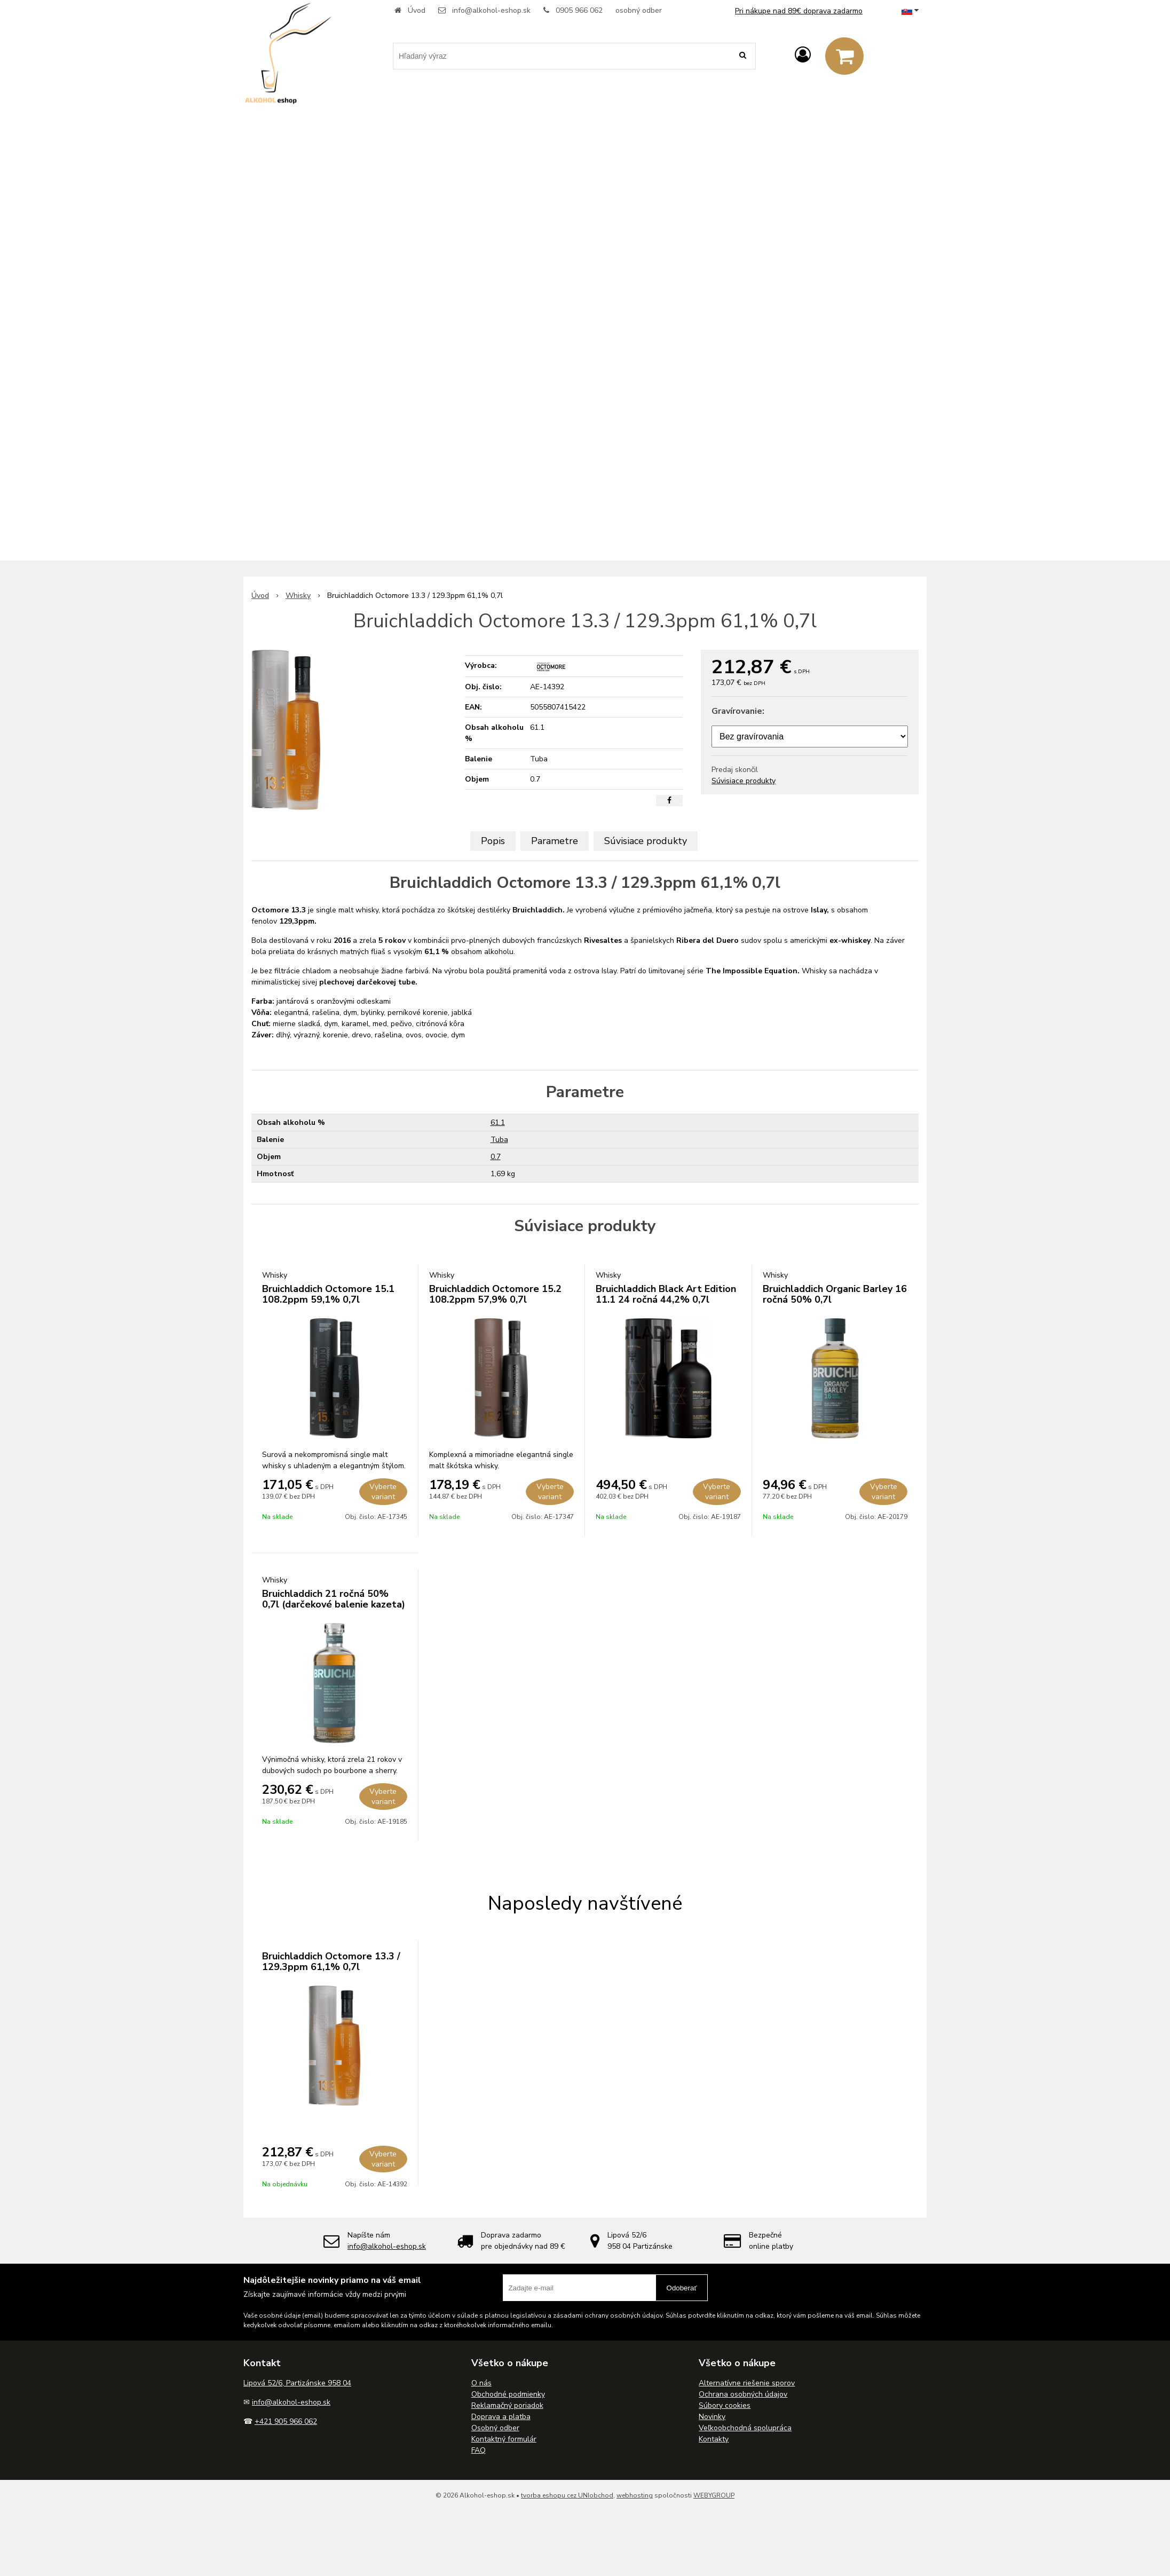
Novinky (712, 2417)
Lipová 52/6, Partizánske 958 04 (297, 2383)
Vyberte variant (383, 1492)
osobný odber (638, 10)
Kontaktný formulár (503, 2439)
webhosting (634, 2495)
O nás (481, 2383)
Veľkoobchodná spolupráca (745, 2428)
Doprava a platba (501, 2417)
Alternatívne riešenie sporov (747, 2383)
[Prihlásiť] (803, 55)
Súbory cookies (724, 2405)
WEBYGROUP (713, 2495)
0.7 (496, 1157)
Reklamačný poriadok (507, 2405)
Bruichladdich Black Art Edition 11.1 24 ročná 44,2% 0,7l (666, 1294)
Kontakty (714, 2439)
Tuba (499, 1140)
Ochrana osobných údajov (743, 2394)
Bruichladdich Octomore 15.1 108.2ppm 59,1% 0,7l (328, 1294)
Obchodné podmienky (508, 2394)
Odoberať (682, 2288)
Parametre (554, 840)
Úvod (416, 10)
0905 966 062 (579, 10)
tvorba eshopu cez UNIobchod (567, 2495)
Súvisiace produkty (744, 781)
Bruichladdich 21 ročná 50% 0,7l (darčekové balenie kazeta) (333, 1599)
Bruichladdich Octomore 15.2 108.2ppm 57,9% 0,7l (495, 1294)
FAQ (478, 2450)
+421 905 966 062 (286, 2421)
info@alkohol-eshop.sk (491, 10)
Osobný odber (495, 2428)
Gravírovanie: (738, 711)
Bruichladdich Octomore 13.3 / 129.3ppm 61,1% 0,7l (331, 1961)
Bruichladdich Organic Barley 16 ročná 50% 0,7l (835, 1294)
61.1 (498, 1122)
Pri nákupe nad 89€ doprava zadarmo (799, 11)
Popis (493, 840)
